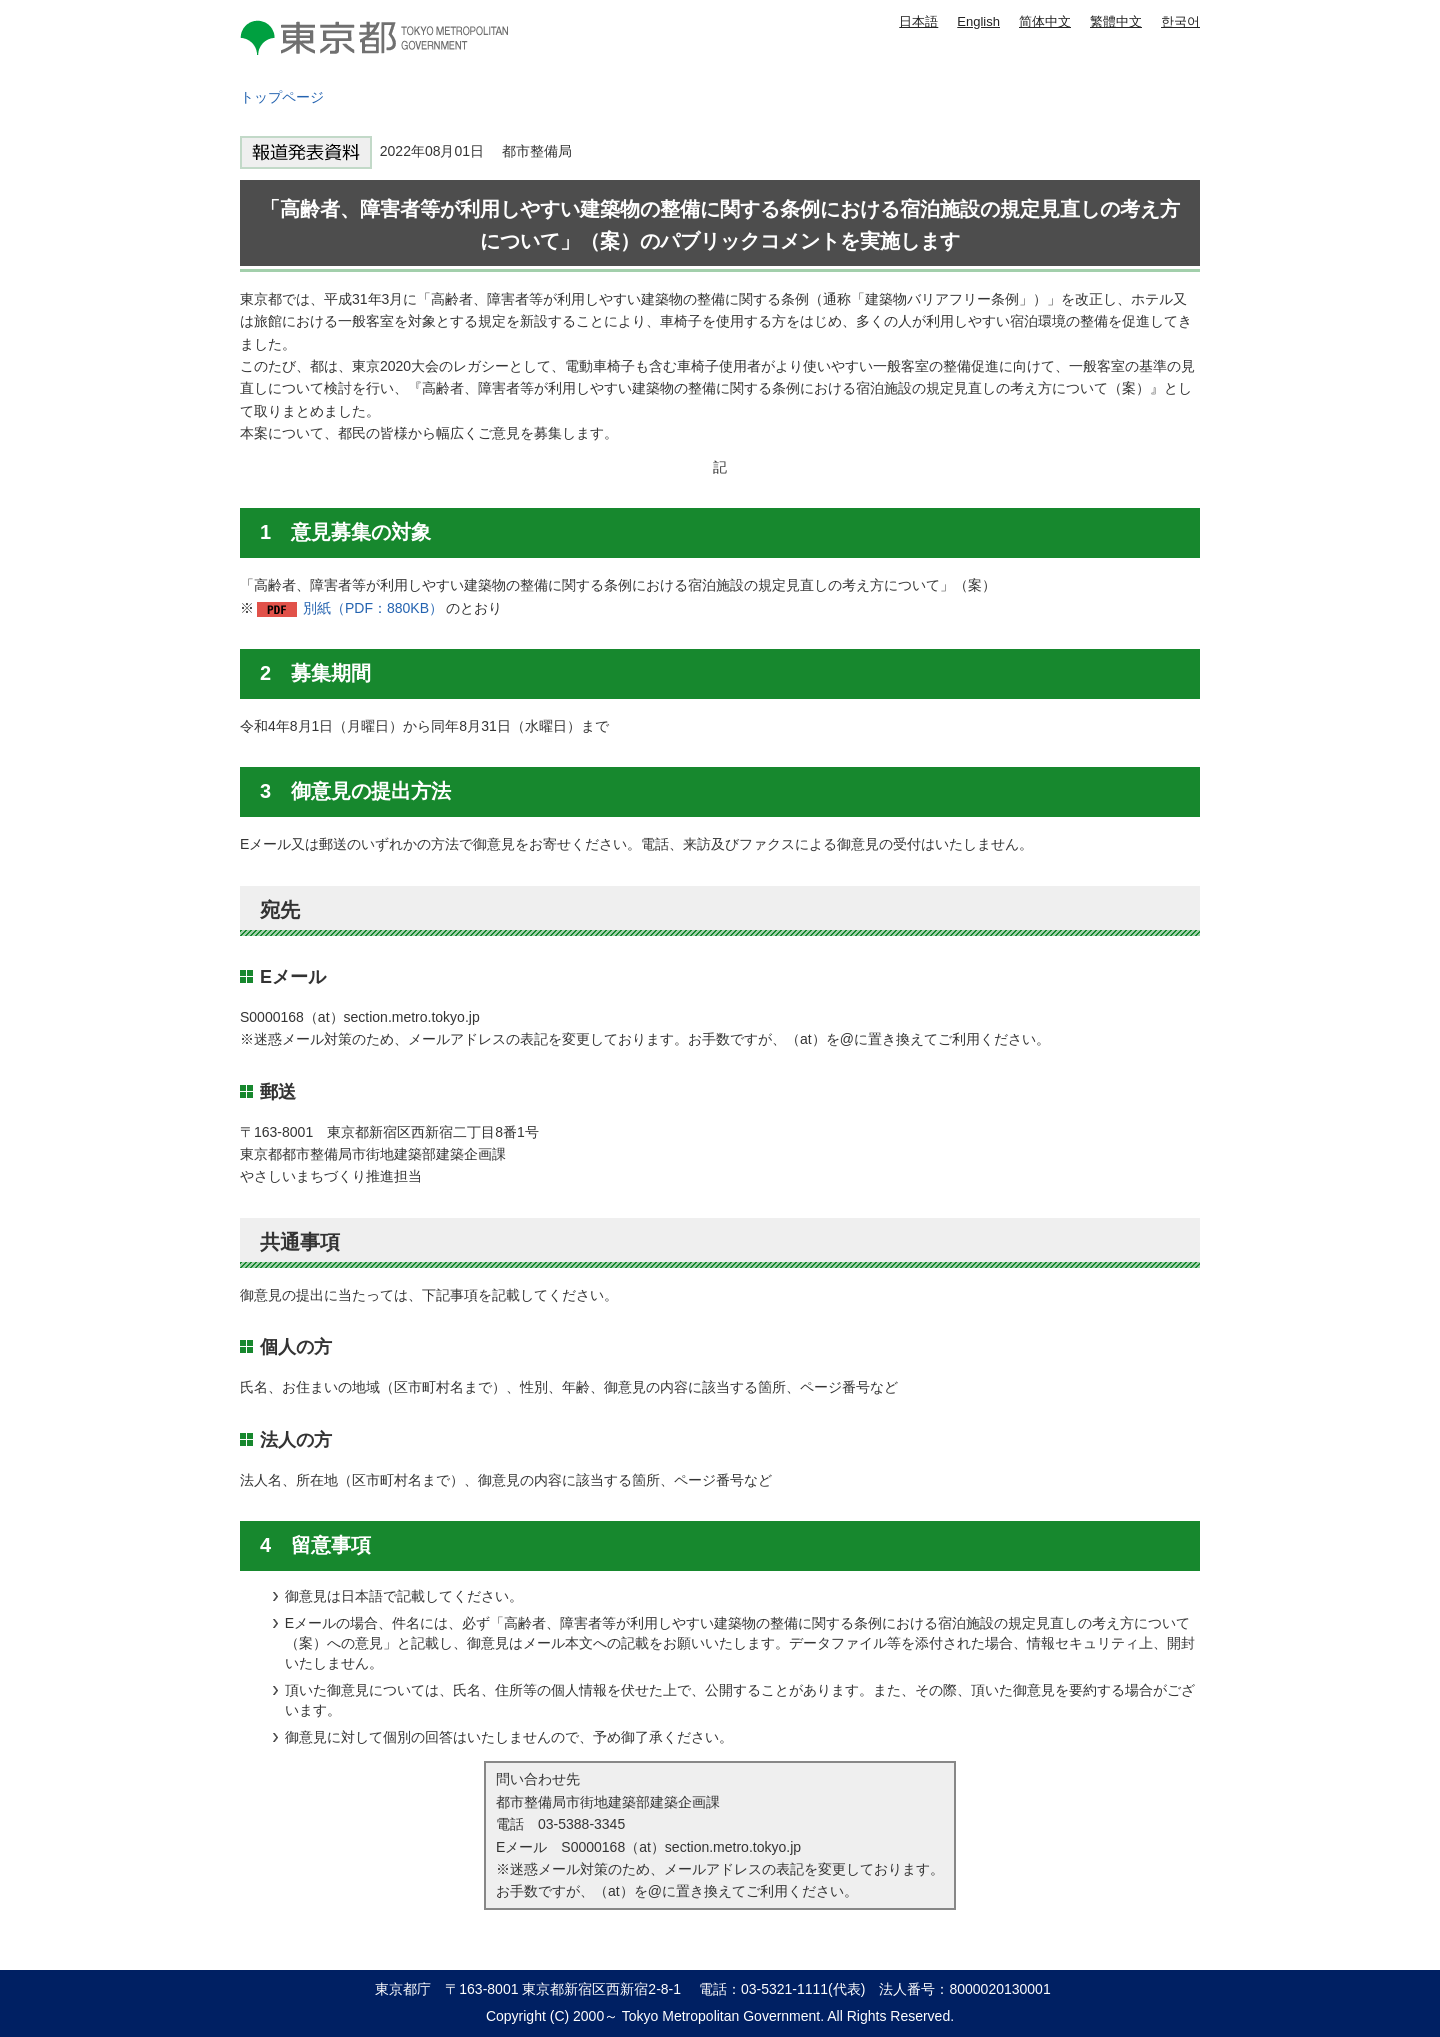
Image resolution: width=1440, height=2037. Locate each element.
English (978, 21)
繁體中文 (1116, 21)
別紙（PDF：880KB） (373, 608)
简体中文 (1045, 21)
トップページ (282, 97)
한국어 (1180, 21)
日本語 (918, 21)
